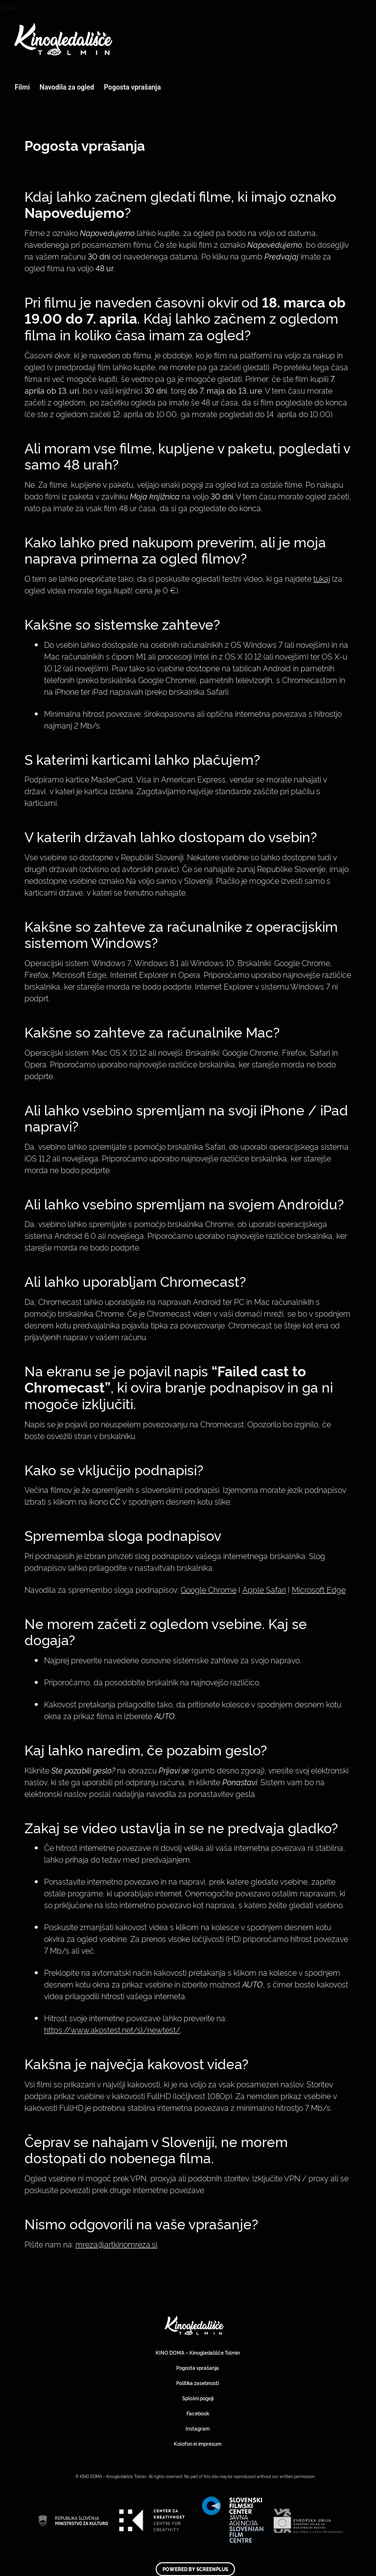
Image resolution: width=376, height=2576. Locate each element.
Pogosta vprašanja (132, 87)
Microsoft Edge (319, 1589)
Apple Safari (264, 1589)
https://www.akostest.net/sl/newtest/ (112, 2029)
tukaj (321, 578)
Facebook (198, 2413)
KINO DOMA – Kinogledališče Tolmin (198, 2352)
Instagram (198, 2428)
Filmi (22, 87)
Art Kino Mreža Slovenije (194, 2325)
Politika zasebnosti (197, 2383)
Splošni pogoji (197, 2398)
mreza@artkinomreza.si (116, 2244)
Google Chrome (208, 1589)
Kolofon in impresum (197, 2443)
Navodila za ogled (67, 87)
